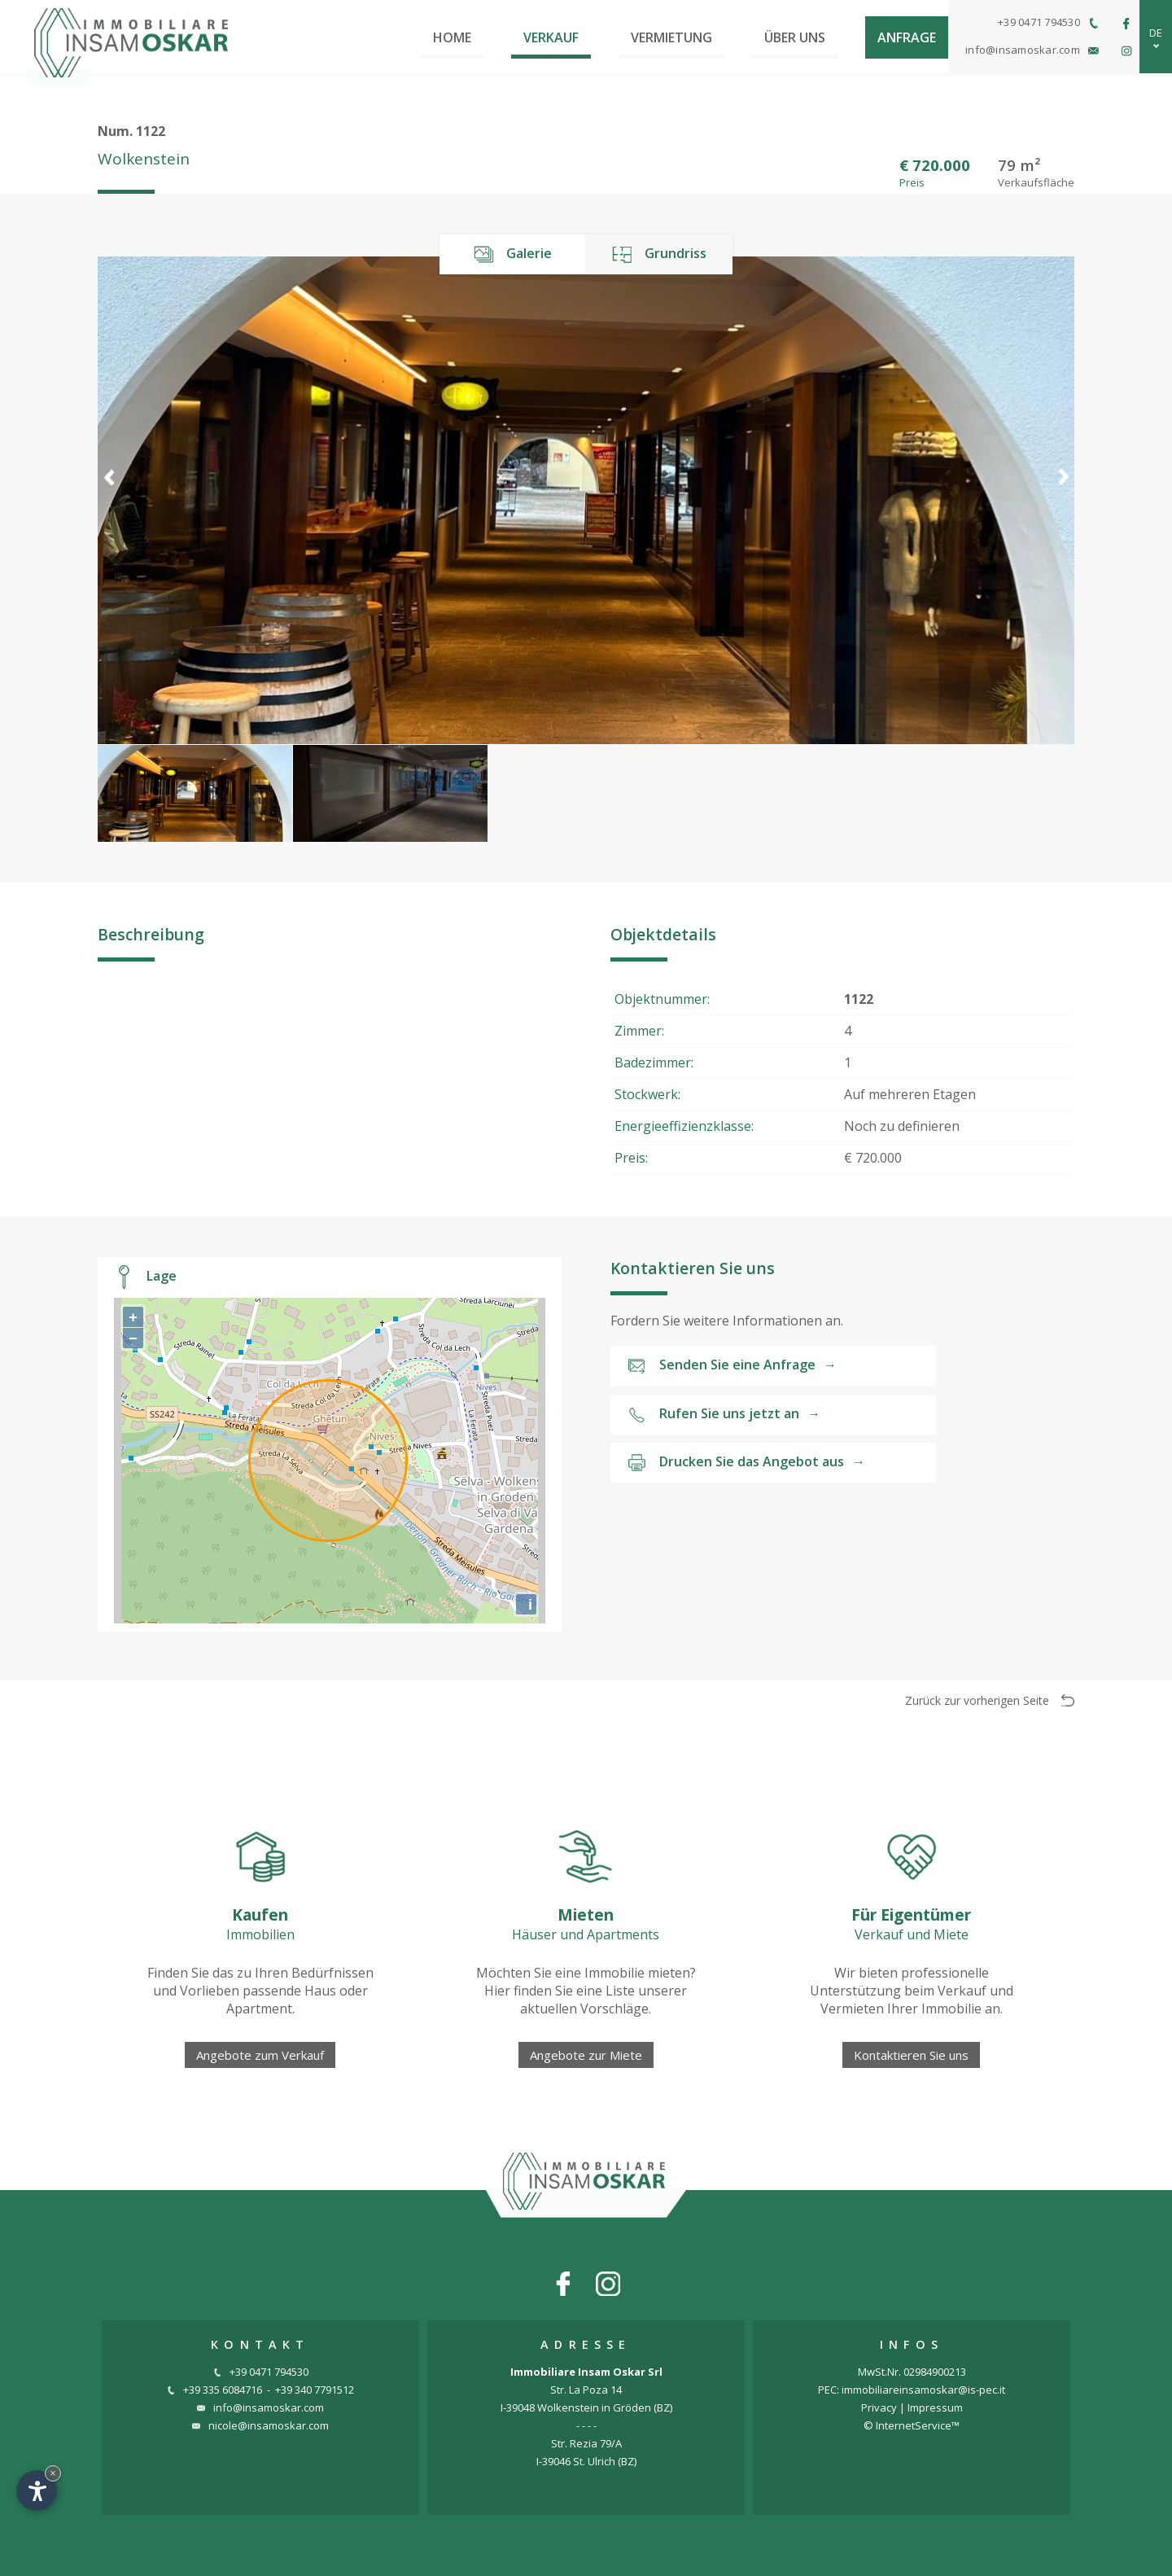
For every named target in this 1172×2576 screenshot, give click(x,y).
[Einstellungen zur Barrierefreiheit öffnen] (36, 2490)
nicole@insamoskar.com (260, 2425)
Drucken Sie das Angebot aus (746, 1462)
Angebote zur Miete (586, 2055)
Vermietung (671, 37)
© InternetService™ (912, 2425)
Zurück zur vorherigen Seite (989, 1700)
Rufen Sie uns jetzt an (723, 1414)
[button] (1063, 500)
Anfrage (906, 37)
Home (452, 37)
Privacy (879, 2407)
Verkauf (551, 37)
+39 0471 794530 (260, 2371)
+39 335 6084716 (214, 2389)
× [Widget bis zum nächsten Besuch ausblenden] (53, 2473)
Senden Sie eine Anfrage (732, 1366)
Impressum (935, 2407)
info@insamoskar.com (260, 2407)
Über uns (794, 37)
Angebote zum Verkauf (260, 2055)
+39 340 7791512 (314, 2389)
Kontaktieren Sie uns (911, 2055)
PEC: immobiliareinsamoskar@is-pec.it (911, 2389)
